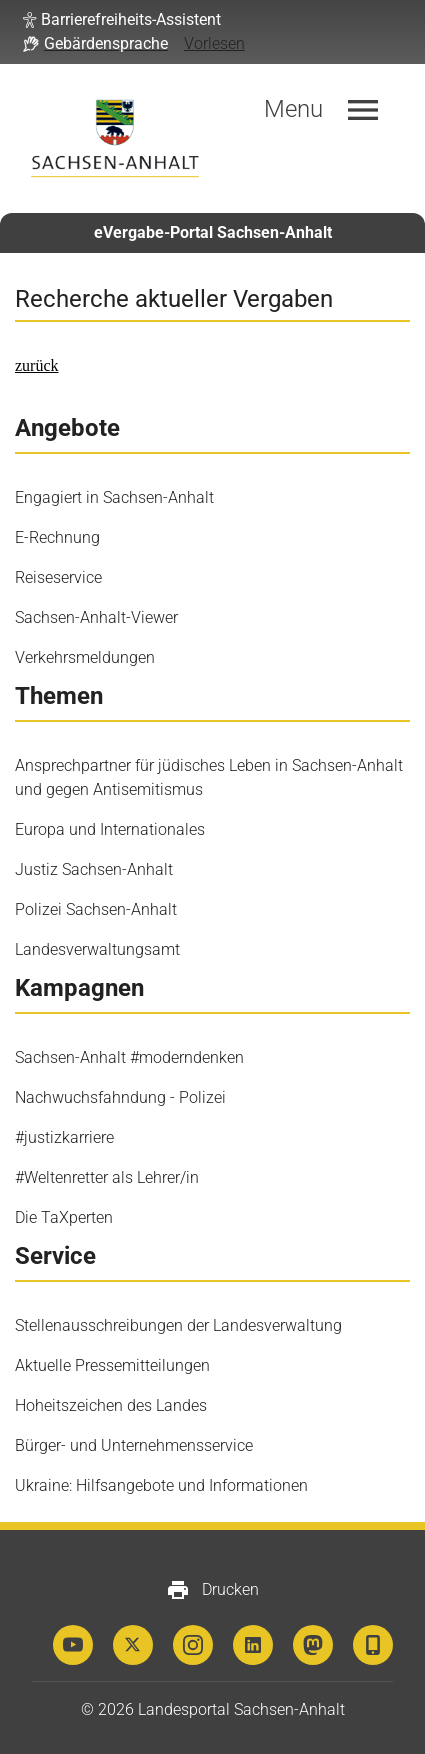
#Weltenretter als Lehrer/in (107, 1177)
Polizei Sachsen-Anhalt (96, 909)
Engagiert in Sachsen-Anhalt (114, 497)
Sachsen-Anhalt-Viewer (96, 617)
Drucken (212, 1590)
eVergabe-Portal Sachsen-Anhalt (213, 232)
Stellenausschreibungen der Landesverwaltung (178, 1325)
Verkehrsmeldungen (85, 657)
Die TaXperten (64, 1217)
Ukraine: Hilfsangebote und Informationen (161, 1485)
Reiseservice (58, 577)
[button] (122, 20)
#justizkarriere (64, 1137)
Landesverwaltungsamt (97, 949)
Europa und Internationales (110, 829)
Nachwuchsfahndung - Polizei (120, 1097)
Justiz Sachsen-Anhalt (94, 869)
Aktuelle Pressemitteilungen (112, 1365)
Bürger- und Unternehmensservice (134, 1445)
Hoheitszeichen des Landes (111, 1405)
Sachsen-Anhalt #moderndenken (129, 1057)
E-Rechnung (57, 537)
